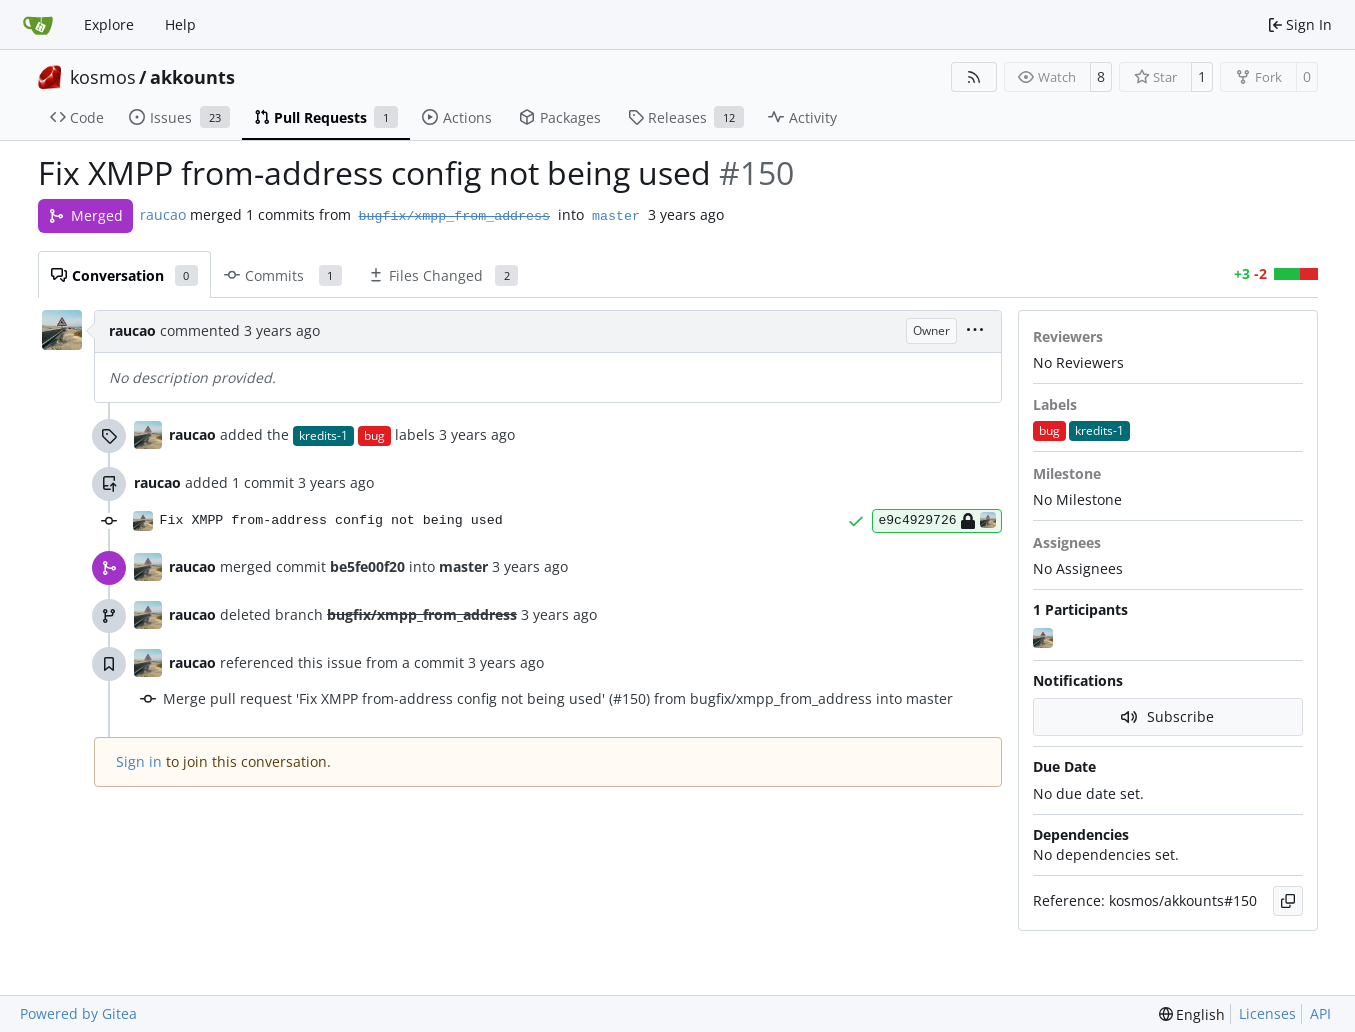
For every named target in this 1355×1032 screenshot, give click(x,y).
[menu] (975, 331)
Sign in (139, 761)
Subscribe (1168, 716)
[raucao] (1045, 639)
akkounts (192, 77)
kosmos (103, 77)
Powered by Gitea (78, 1013)
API (1320, 1013)
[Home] (38, 25)
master (616, 216)
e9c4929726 (936, 521)
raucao (163, 214)
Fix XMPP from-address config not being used (331, 520)
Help (180, 24)
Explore (109, 24)
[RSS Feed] (974, 77)
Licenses (1267, 1013)
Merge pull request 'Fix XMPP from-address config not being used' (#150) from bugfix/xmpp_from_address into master (558, 698)
